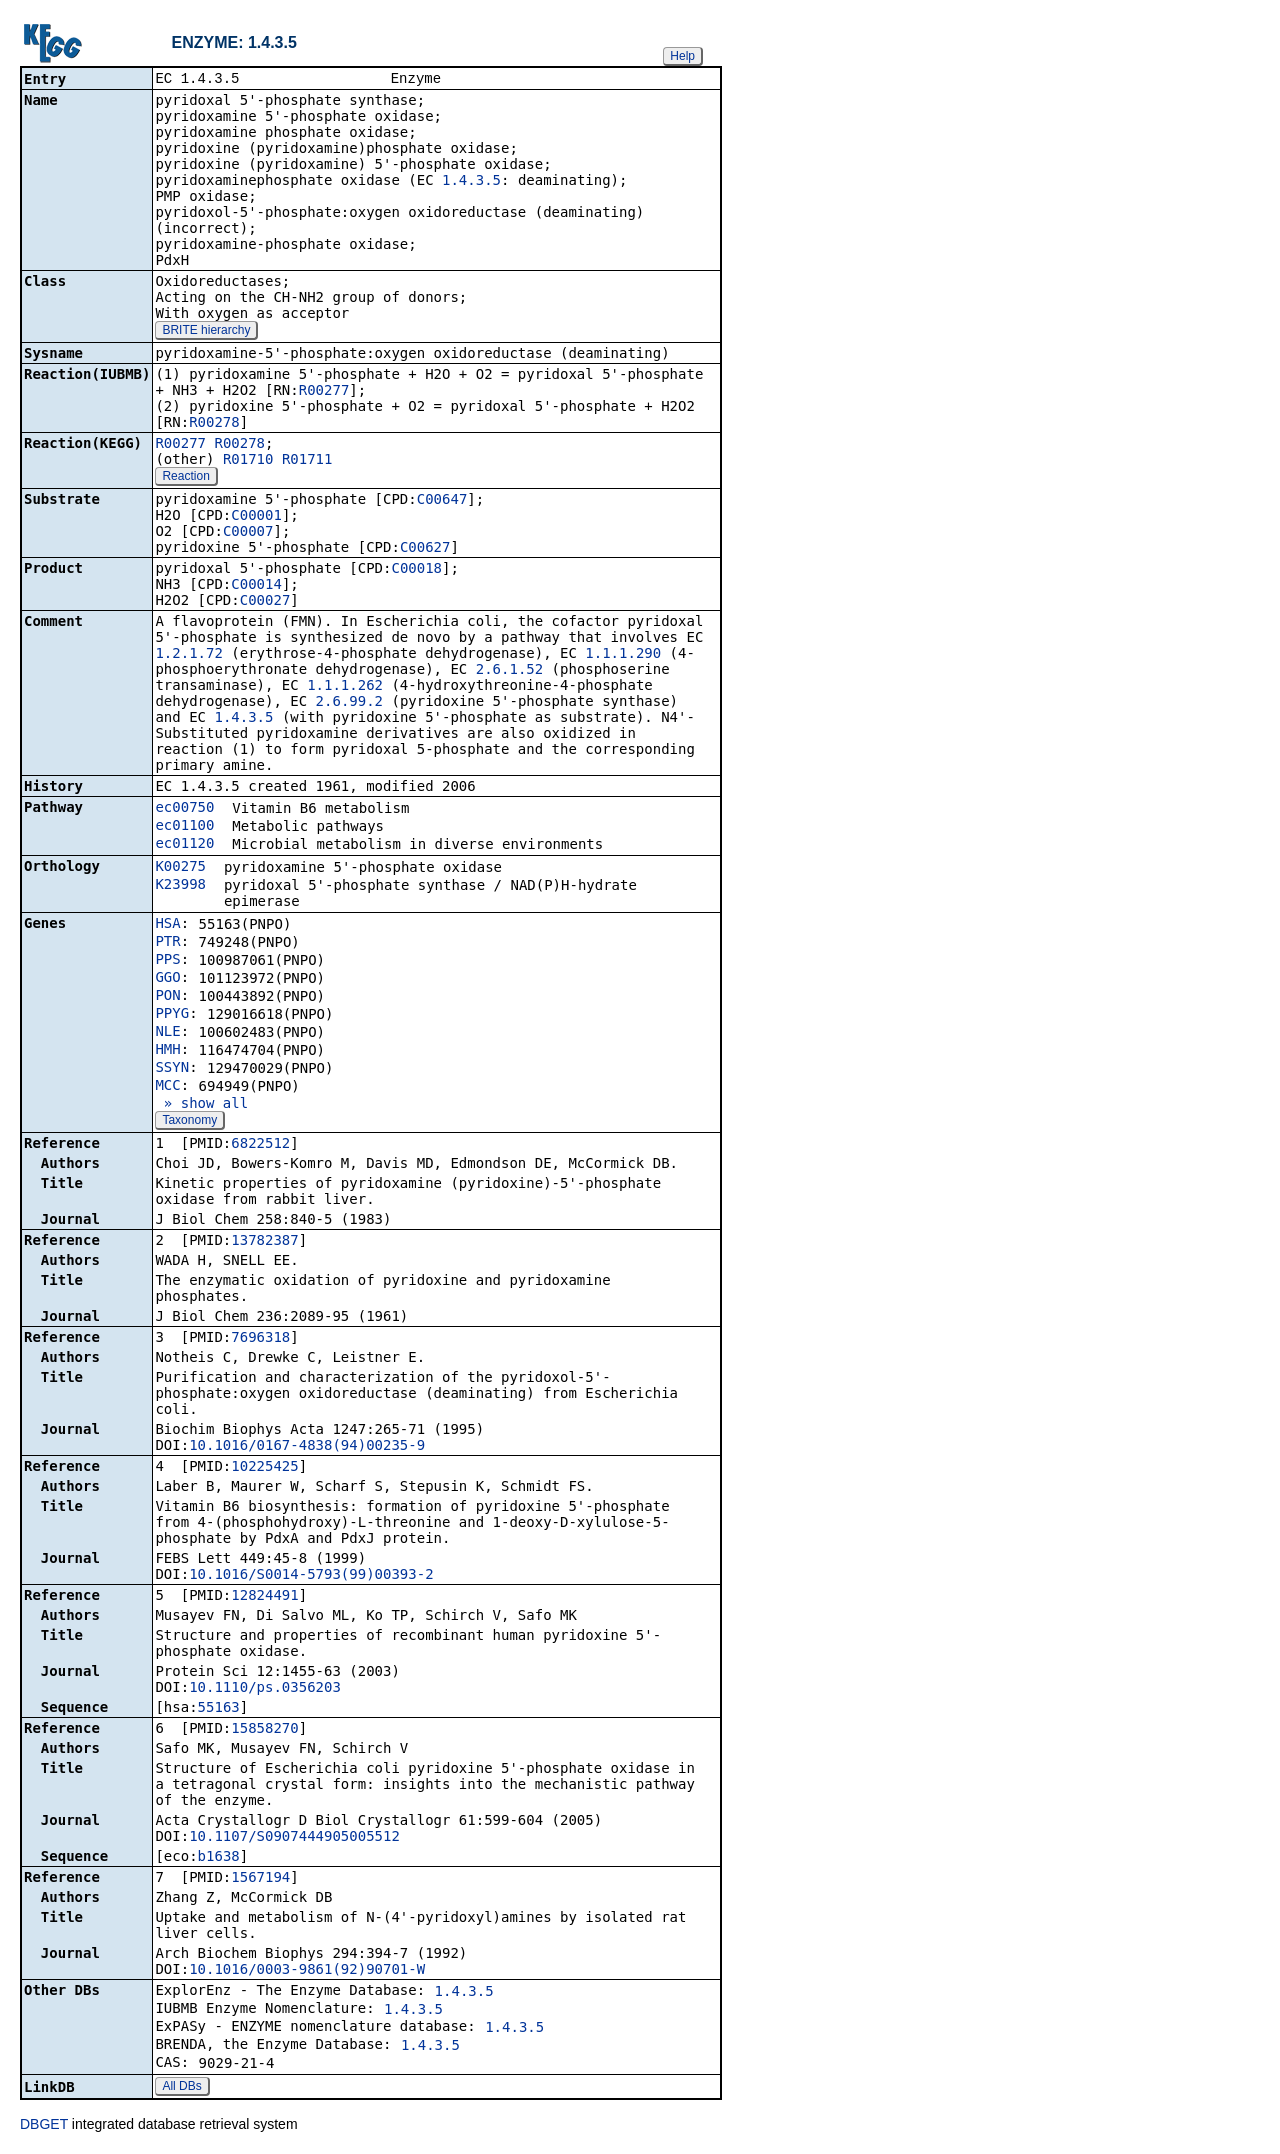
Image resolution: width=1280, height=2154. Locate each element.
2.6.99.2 (349, 703)
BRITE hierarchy (206, 332)
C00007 (248, 533)
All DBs (181, 2088)
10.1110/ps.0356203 (265, 1689)
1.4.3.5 (471, 182)
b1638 (219, 1858)
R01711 (307, 461)
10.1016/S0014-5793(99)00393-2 (311, 1576)
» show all (201, 1105)
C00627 (425, 549)
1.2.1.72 (188, 655)
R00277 (324, 392)
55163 (219, 1709)
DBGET (44, 2126)
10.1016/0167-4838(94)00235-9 (307, 1447)
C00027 (265, 602)
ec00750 (184, 809)
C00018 (416, 570)
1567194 (260, 1879)
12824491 (264, 1597)
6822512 (260, 1145)
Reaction (185, 478)
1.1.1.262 (345, 687)
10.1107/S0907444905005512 (294, 1838)
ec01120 (184, 845)
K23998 (180, 886)
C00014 (256, 586)
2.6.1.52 (509, 671)
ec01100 (184, 827)
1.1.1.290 (623, 655)
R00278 (214, 424)
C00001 (256, 517)
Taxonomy (189, 1122)
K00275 (180, 868)
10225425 (264, 1468)
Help (682, 56)
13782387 (264, 1242)
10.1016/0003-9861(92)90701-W (307, 1971)
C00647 (442, 501)
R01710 (248, 461)
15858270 (264, 1730)
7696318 (260, 1339)
